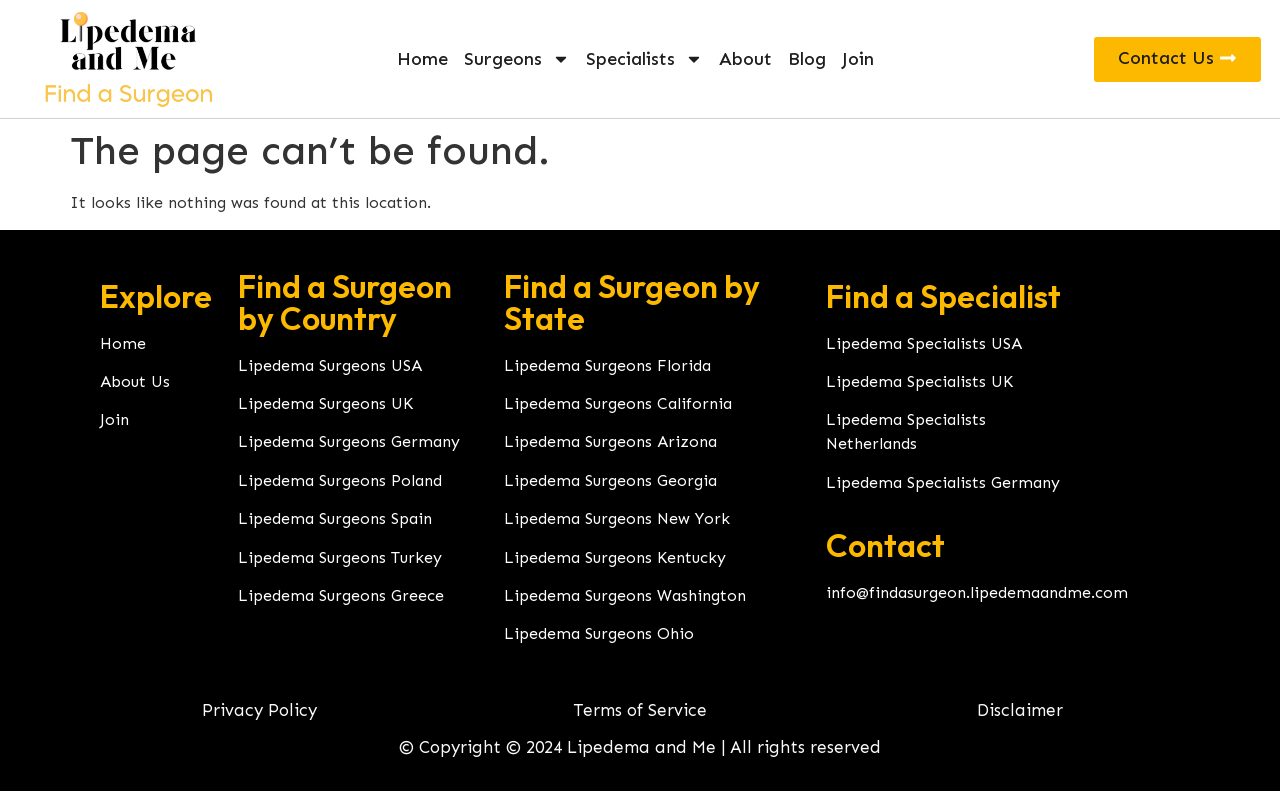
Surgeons (517, 59)
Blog (807, 59)
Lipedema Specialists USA (924, 343)
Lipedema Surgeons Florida (607, 365)
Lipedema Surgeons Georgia (610, 480)
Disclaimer (1020, 710)
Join (858, 59)
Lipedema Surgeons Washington (625, 595)
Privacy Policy (259, 710)
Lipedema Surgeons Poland (340, 480)
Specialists (644, 59)
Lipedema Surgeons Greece (341, 595)
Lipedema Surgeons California (618, 403)
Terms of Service (640, 710)
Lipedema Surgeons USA (330, 365)
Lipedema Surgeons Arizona (610, 441)
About (745, 59)
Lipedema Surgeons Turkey (340, 557)
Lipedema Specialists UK (919, 381)
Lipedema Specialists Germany (943, 482)
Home (422, 59)
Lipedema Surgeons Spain (335, 518)
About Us (135, 381)
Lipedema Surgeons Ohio (599, 633)
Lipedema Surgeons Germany (349, 441)
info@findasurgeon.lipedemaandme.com (977, 592)
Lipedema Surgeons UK (325, 403)
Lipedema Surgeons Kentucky (615, 557)
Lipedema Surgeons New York (617, 518)
